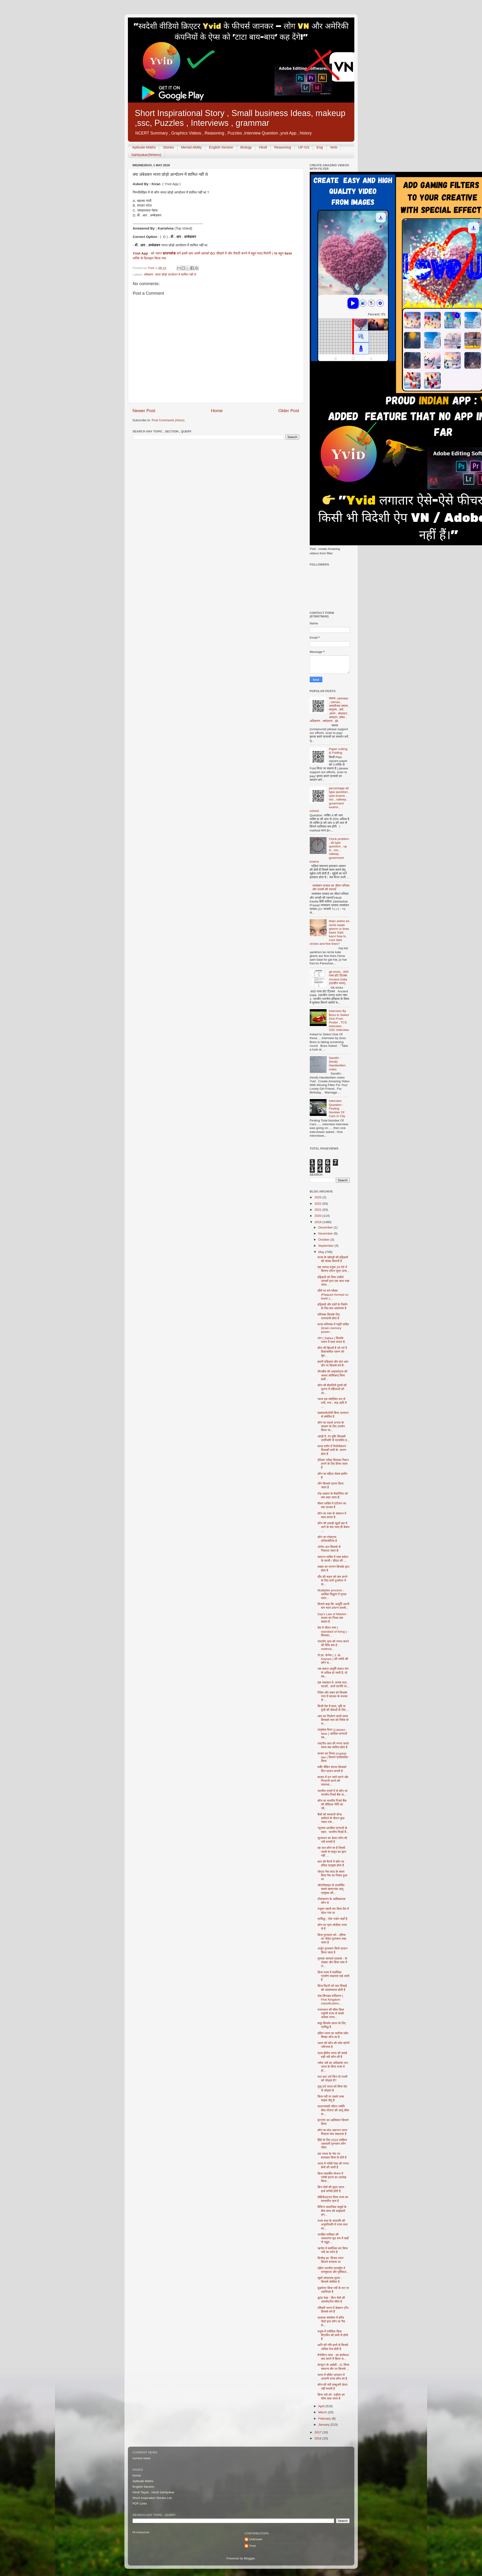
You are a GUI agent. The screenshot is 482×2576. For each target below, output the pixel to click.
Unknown (255, 2539)
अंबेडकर (148, 274)
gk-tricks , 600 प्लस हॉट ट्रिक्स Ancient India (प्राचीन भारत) (338, 977)
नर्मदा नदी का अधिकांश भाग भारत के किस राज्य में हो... (332, 2066)
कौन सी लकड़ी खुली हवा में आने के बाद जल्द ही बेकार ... (333, 1527)
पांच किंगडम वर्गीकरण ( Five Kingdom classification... (330, 1999)
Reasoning (282, 147)
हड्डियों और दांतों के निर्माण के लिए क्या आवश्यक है (332, 1306)
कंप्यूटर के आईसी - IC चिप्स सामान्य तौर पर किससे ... (333, 2366)
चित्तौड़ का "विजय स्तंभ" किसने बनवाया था (330, 2260)
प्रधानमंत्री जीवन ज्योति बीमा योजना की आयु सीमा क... (333, 2110)
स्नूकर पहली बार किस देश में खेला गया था (333, 1910)
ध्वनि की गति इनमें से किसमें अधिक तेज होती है (332, 2346)
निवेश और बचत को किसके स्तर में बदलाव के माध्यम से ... (332, 1696)
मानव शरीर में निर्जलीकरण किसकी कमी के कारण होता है (331, 1449)
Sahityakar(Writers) (146, 155)
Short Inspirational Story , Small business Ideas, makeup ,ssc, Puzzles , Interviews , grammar (240, 118)
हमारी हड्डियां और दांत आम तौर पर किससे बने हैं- (332, 1363)
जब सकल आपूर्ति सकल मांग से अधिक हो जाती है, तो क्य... (332, 1672)
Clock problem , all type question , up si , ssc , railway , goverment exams (329, 850)
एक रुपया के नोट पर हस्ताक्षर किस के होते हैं (331, 2155)
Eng (320, 147)
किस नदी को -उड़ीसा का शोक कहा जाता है (331, 2396)
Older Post (288, 410)
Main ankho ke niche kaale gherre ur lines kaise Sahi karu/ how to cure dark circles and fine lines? (329, 932)
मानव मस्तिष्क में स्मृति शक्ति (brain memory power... (333, 1328)
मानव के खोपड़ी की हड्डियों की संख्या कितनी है (332, 1259)
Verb (333, 147)
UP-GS (304, 147)
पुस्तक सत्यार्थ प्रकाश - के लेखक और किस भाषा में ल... (332, 1962)
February (325, 2418)
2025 (318, 1197)
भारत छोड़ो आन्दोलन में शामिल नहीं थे (175, 274)
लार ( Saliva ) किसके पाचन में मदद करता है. (331, 1340)
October (324, 1239)
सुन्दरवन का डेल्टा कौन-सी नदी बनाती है (332, 1840)
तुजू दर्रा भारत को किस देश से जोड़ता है (332, 2088)
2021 (318, 1209)
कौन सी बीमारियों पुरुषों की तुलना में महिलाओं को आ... (332, 1389)
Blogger (249, 2558)
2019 (318, 1222)
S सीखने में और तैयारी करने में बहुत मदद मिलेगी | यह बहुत (249, 253)
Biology (246, 147)
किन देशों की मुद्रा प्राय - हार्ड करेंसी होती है (331, 2189)
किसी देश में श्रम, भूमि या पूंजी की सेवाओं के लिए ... (333, 1708)
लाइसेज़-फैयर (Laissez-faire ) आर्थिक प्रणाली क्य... (332, 1733)
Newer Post (144, 410)
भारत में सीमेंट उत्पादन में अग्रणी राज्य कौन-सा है (332, 2376)
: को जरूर (156, 253)
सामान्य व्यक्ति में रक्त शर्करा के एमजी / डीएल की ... (332, 1558)
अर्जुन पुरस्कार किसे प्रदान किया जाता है (332, 1950)
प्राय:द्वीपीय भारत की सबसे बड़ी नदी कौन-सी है (332, 2055)
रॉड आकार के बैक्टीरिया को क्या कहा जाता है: (332, 1495)
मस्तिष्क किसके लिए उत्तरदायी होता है (328, 1316)
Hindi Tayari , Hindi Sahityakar (154, 2492)
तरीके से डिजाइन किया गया (149, 258)
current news (142, 2458)
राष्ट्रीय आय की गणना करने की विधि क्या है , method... (333, 1645)
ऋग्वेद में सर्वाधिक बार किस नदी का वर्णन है (332, 2250)
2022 (318, 1203)
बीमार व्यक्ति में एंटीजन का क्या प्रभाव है (331, 1505)
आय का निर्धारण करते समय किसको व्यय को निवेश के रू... (332, 1719)
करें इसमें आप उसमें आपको (193, 253)
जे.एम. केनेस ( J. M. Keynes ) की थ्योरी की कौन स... (332, 1658)
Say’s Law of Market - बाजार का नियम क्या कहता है (332, 1617)
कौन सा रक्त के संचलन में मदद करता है (331, 1515)
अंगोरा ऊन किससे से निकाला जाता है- (329, 1548)
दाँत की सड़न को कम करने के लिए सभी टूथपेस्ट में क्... (332, 1580)
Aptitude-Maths (144, 147)
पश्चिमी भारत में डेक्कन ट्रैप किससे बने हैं (332, 2309)
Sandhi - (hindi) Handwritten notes (337, 1063)
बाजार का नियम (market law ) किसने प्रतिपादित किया (332, 1757)
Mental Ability (191, 147)
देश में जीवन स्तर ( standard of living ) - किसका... (333, 1631)
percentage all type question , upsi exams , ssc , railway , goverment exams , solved (329, 799)
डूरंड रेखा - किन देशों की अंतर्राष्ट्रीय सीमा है (331, 2299)
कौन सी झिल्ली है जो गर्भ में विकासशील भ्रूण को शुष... (332, 1351)
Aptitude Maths (143, 2481)
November (326, 1233)
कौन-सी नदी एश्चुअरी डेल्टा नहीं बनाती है (332, 2386)
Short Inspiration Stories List (152, 2498)
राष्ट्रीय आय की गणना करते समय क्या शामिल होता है (333, 1745)
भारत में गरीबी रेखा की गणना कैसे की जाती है (333, 2165)
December (326, 1227)
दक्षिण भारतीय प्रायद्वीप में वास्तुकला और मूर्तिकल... (333, 2270)
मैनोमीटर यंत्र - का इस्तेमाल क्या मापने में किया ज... (333, 2356)
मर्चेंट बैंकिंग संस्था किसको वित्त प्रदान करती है (331, 1769)
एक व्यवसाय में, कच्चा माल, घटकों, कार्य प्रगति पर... (333, 1684)
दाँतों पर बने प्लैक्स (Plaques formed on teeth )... (332, 1294)
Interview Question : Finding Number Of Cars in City (337, 1108)
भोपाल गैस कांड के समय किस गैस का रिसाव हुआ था (332, 1875)
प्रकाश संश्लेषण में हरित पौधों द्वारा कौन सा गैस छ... (331, 2321)
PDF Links (140, 2503)
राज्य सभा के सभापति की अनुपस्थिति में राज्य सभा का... (332, 2224)
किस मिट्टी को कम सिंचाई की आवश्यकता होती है (332, 1987)
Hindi (263, 147)
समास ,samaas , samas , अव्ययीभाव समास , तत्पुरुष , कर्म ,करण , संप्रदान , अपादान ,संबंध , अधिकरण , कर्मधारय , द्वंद (329, 710)
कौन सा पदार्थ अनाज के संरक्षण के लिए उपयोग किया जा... (331, 1426)
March (323, 2412)
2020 (318, 1215)
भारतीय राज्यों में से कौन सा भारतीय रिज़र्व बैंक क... (332, 1792)
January (324, 2424)
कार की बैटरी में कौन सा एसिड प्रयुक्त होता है (330, 1863)
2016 (318, 2438)
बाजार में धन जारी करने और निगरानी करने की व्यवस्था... (332, 1780)
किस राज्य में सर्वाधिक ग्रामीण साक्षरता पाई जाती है (333, 1976)
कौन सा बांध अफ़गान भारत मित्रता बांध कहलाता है (332, 2132)
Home (217, 410)
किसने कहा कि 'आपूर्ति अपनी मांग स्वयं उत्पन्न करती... (333, 1606)
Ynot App (141, 253)
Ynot (252, 2546)
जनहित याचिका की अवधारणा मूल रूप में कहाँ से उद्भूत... (332, 2238)
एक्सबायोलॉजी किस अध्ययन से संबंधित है (332, 1414)
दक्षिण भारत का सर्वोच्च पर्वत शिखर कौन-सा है (332, 2035)
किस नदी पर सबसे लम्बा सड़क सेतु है (330, 2098)
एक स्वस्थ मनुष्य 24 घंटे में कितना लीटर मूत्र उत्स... (333, 1269)
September (326, 1245)
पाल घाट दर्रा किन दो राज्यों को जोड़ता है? (332, 2078)
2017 (318, 2432)
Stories (168, 147)
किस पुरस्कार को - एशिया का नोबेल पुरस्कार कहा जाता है (331, 1938)
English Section (221, 147)
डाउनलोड (169, 253)
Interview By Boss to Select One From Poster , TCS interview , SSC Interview (339, 1020)
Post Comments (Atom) (168, 420)
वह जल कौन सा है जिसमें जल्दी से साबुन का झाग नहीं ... (331, 1851)
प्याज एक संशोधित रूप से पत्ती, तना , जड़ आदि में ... (332, 1402)
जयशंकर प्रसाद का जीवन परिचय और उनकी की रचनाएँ (330, 887)
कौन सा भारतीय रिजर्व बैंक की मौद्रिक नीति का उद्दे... (332, 1804)
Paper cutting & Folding (338, 750)
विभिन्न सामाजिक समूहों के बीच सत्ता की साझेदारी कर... (331, 2210)
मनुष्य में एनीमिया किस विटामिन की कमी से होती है (332, 2335)
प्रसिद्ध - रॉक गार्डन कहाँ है (332, 1919)
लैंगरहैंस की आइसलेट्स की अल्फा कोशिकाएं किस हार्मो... (332, 1375)
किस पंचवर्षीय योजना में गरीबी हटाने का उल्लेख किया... (331, 2177)
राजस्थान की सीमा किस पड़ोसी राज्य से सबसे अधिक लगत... (330, 2013)
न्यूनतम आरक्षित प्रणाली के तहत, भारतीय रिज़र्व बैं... (332, 1829)
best (288, 253)
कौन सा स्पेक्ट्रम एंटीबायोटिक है (327, 1539)
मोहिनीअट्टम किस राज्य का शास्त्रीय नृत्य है (332, 2199)
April (322, 2406)
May (321, 1252)
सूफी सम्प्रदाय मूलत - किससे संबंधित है (329, 2279)
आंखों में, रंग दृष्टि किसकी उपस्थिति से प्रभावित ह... (333, 1438)
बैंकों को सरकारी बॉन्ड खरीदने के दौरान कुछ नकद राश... (330, 1818)
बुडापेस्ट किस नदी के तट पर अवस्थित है (333, 2289)
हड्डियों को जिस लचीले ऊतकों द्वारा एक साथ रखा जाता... (333, 1280)
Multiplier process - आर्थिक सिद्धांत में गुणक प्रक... (331, 1594)
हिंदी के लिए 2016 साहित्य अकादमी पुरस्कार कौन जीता (332, 2143)
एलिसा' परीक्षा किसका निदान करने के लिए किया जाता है (333, 1463)
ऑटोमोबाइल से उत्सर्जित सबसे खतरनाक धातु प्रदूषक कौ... (331, 1888)
